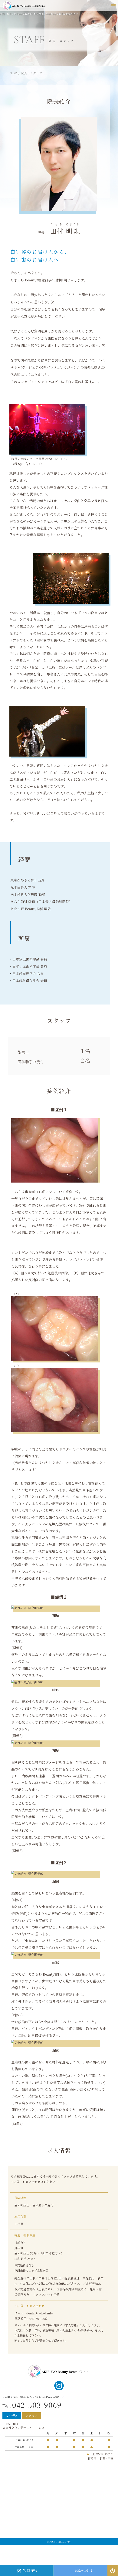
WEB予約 (11, 2415)
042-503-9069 (32, 2405)
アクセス (31, 2415)
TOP (13, 73)
